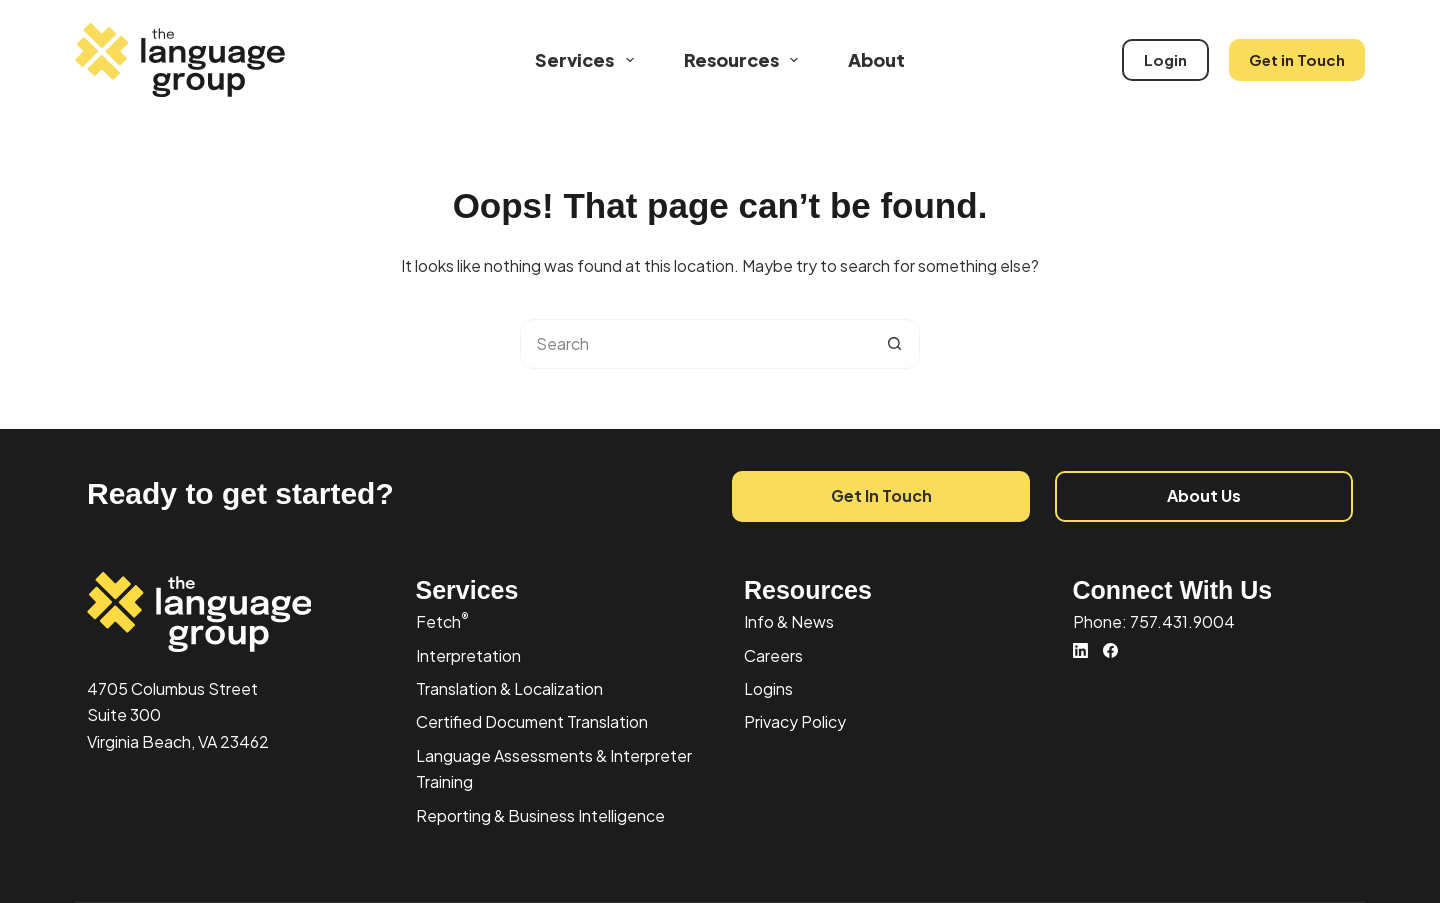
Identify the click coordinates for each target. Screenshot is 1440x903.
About (876, 59)
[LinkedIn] (1080, 650)
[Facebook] (1110, 650)
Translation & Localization (509, 688)
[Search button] (895, 344)
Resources (745, 60)
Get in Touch (1297, 59)
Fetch (442, 621)
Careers (773, 655)
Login (1165, 59)
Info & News (789, 621)
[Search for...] (695, 344)
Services (588, 60)
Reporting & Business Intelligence (540, 815)
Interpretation (468, 655)
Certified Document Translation (532, 721)
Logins (768, 688)
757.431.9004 (1182, 621)
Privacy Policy (795, 721)
